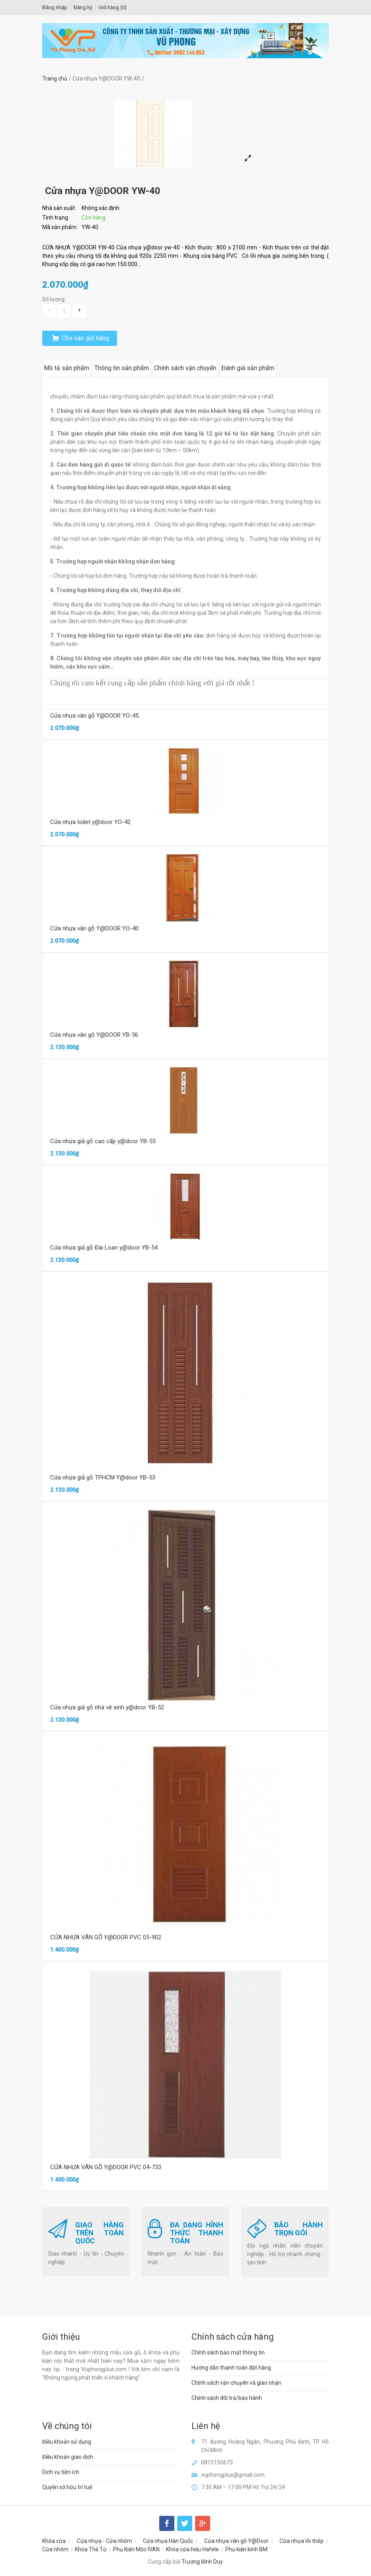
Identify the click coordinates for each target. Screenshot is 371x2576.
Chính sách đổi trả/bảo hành (226, 2398)
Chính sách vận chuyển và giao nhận (236, 2383)
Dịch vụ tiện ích (60, 2472)
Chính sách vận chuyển (185, 368)
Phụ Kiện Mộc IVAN (136, 2549)
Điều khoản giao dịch (67, 2457)
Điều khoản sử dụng (66, 2442)
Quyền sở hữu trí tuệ (67, 2487)
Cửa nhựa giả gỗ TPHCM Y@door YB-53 (102, 1477)
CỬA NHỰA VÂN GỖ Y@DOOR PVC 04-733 (105, 2167)
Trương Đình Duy (202, 2561)
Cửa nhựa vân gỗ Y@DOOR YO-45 (94, 715)
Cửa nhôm (55, 2549)
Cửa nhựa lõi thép (301, 2541)
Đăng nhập (54, 7)
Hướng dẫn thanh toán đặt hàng (231, 2367)
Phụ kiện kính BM (246, 2549)
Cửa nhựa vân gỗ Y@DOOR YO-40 (94, 928)
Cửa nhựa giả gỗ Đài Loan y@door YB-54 (104, 1247)
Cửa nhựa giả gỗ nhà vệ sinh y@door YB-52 (107, 1707)
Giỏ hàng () (113, 7)
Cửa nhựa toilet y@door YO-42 (90, 822)
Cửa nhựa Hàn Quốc (168, 2541)
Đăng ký (83, 7)
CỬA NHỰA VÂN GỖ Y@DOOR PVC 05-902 (105, 1937)
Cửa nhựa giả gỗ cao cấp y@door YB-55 (103, 1141)
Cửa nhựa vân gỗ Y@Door (236, 2541)
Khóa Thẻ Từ (91, 2549)
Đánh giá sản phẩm (247, 368)
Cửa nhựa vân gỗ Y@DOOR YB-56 (94, 1034)
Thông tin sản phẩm (121, 368)
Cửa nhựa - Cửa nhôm (104, 2541)
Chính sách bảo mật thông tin (228, 2352)
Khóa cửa (54, 2541)
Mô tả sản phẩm (66, 368)
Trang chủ (54, 78)
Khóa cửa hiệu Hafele (192, 2549)
